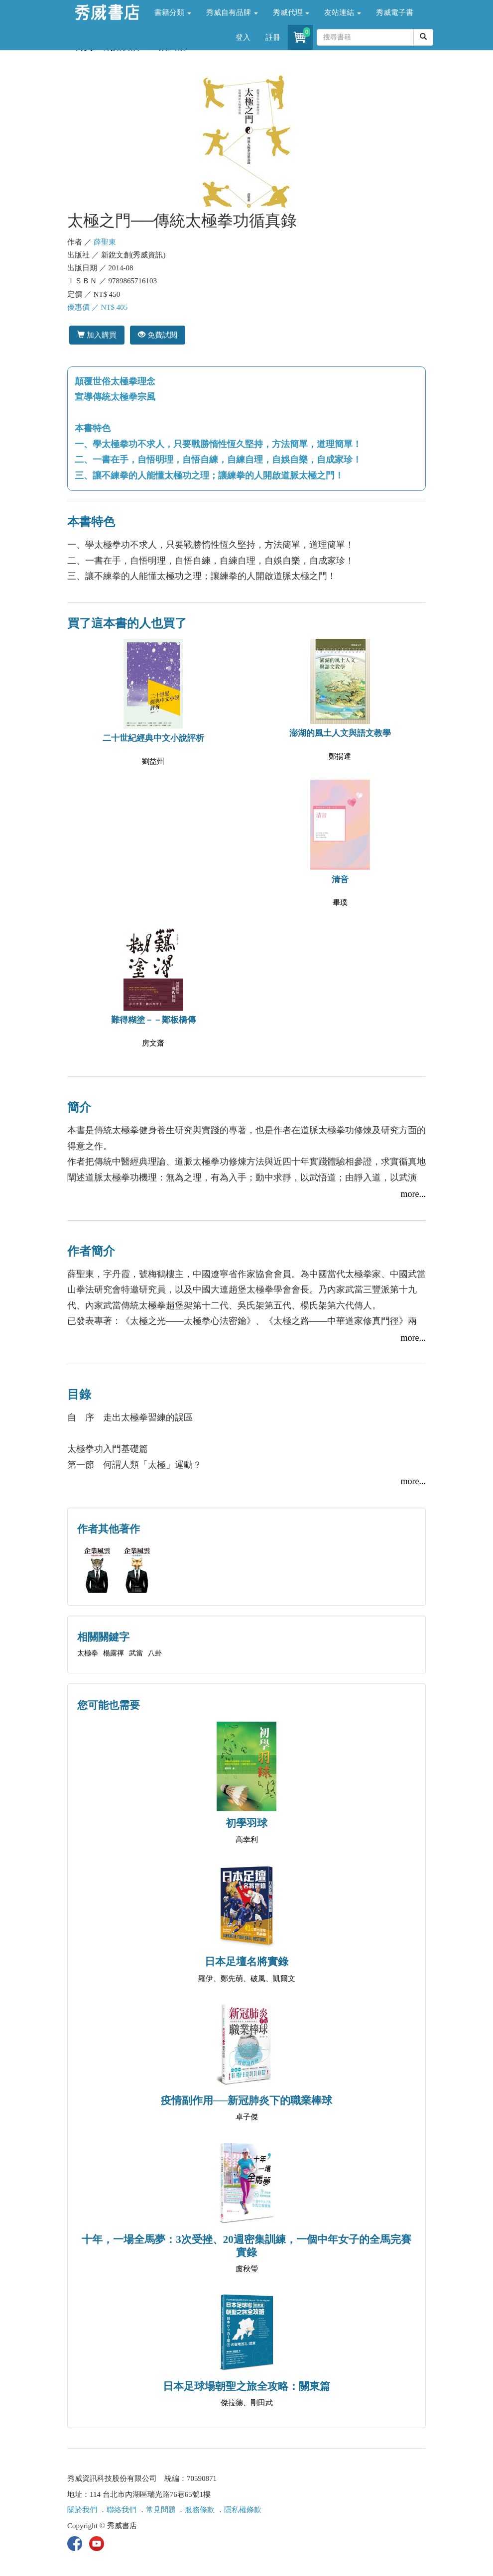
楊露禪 (113, 1653)
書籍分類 (172, 12)
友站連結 (342, 12)
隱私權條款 (242, 2510)
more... (413, 1194)
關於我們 (82, 2510)
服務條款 (200, 2510)
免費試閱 (157, 335)
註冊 (272, 37)
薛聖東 (105, 242)
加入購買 (97, 335)
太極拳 (87, 1653)
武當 (136, 1653)
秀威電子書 (394, 12)
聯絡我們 (121, 2510)
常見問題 (161, 2510)
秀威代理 (291, 12)
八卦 (155, 1653)
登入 (243, 37)
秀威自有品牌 (232, 12)
